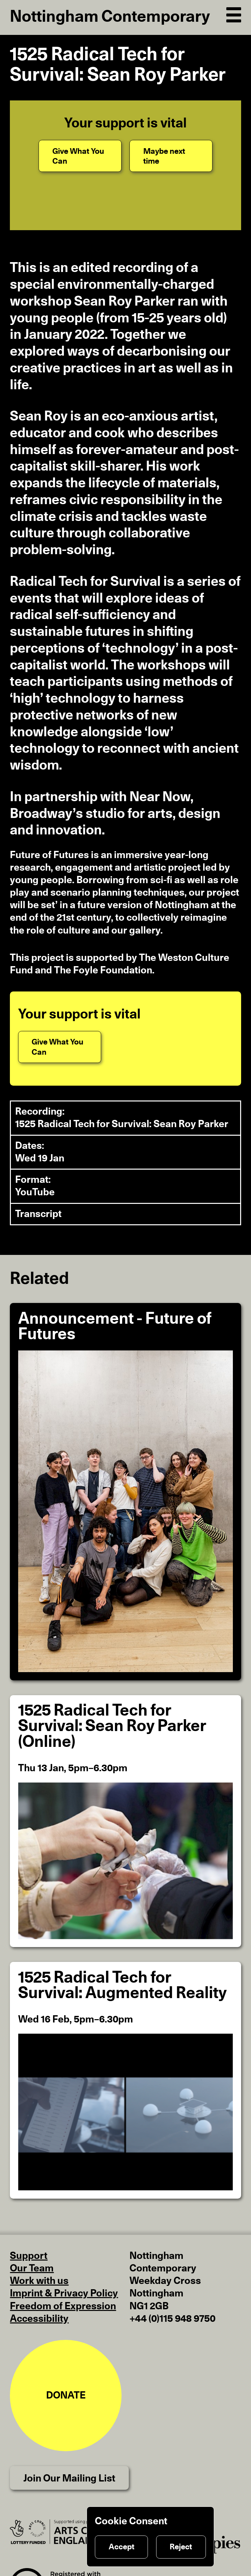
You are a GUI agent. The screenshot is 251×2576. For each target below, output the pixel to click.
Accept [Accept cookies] (121, 2547)
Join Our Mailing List (69, 2478)
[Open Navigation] (233, 13)
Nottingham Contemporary (110, 17)
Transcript (38, 1214)
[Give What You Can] (80, 156)
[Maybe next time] (170, 156)
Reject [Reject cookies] (181, 2547)
